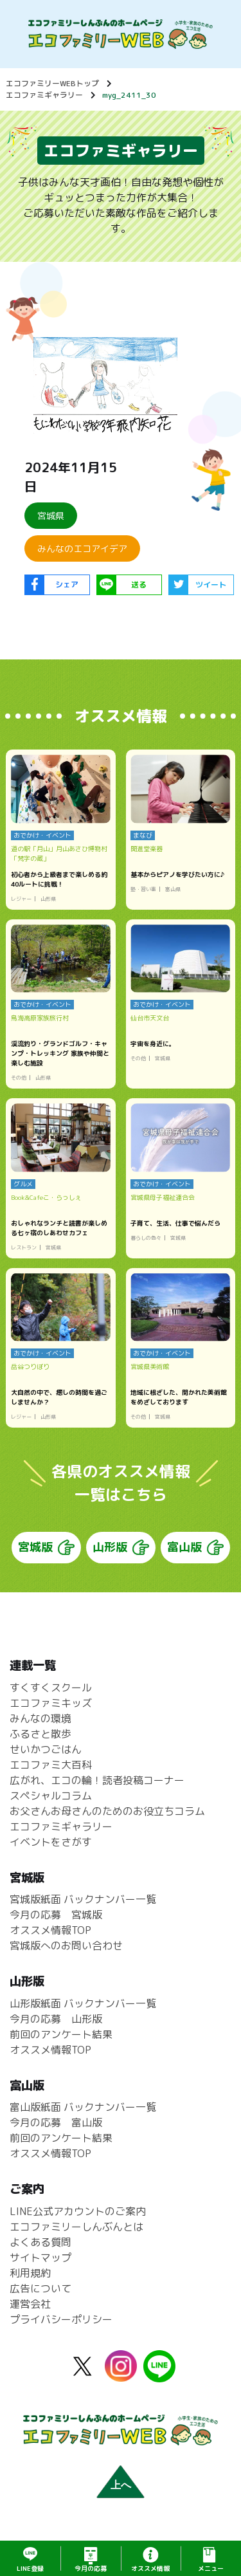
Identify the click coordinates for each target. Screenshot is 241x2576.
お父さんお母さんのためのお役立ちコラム (107, 1811)
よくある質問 (40, 2243)
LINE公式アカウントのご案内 (78, 2212)
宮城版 (35, 1548)
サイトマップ (40, 2258)
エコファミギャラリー (44, 94)
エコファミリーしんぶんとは (76, 2227)
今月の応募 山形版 (56, 2019)
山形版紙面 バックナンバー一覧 (83, 2003)
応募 (91, 2568)
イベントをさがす (51, 1842)
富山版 (184, 1548)
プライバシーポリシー (61, 2320)
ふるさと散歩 (40, 1734)
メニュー (211, 2568)
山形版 (110, 1548)
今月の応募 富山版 (56, 2123)
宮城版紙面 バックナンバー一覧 (83, 1900)
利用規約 (30, 2274)
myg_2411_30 (129, 94)
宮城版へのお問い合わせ (66, 1946)
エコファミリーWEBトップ (52, 83)
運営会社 (30, 2304)
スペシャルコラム (51, 1796)
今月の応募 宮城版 (56, 1915)
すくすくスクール (51, 1687)
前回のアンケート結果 (61, 2034)
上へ (121, 2484)
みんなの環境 (40, 1718)
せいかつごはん (46, 1749)
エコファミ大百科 (51, 1765)
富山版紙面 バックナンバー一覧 (83, 2108)
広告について (40, 2289)
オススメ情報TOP (50, 1931)
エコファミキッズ (51, 1703)
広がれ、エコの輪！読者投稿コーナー (97, 1780)
